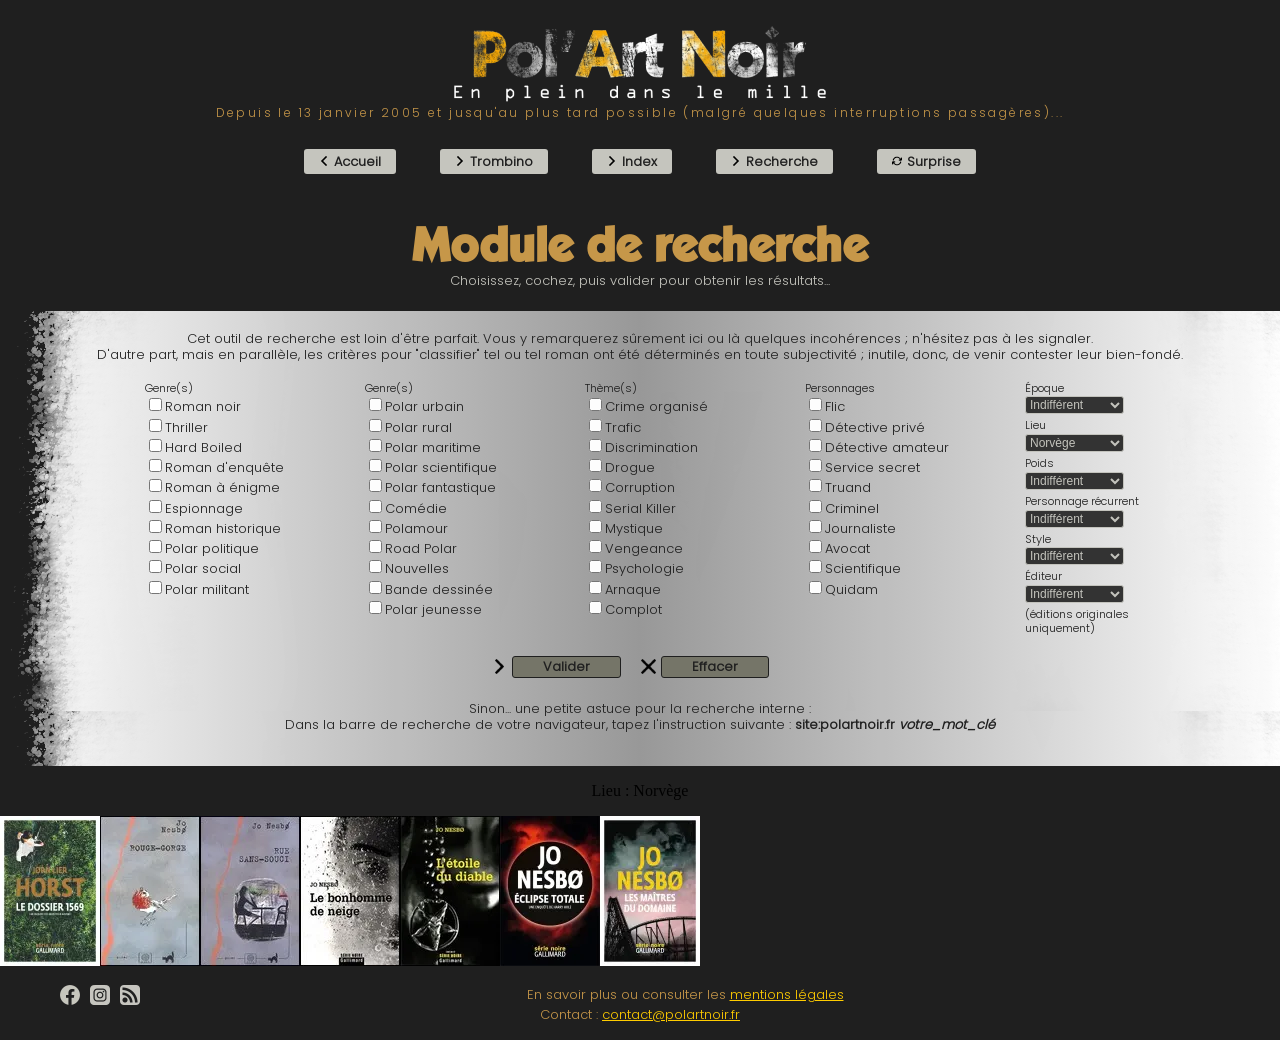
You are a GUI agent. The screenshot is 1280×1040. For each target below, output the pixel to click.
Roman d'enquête (224, 467)
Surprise (926, 161)
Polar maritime (433, 447)
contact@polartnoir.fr (671, 1014)
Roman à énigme (222, 487)
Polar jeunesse (433, 609)
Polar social (203, 568)
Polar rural (418, 427)
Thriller (186, 427)
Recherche (774, 161)
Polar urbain (424, 406)
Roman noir (203, 406)
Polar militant (207, 589)
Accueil (350, 161)
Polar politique (212, 548)
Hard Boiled (203, 447)
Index (632, 161)
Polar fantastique (440, 487)
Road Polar (421, 548)
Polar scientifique (441, 467)
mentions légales (787, 994)
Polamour (416, 528)
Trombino (494, 161)
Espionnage (204, 508)
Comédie (416, 508)
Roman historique (223, 528)
